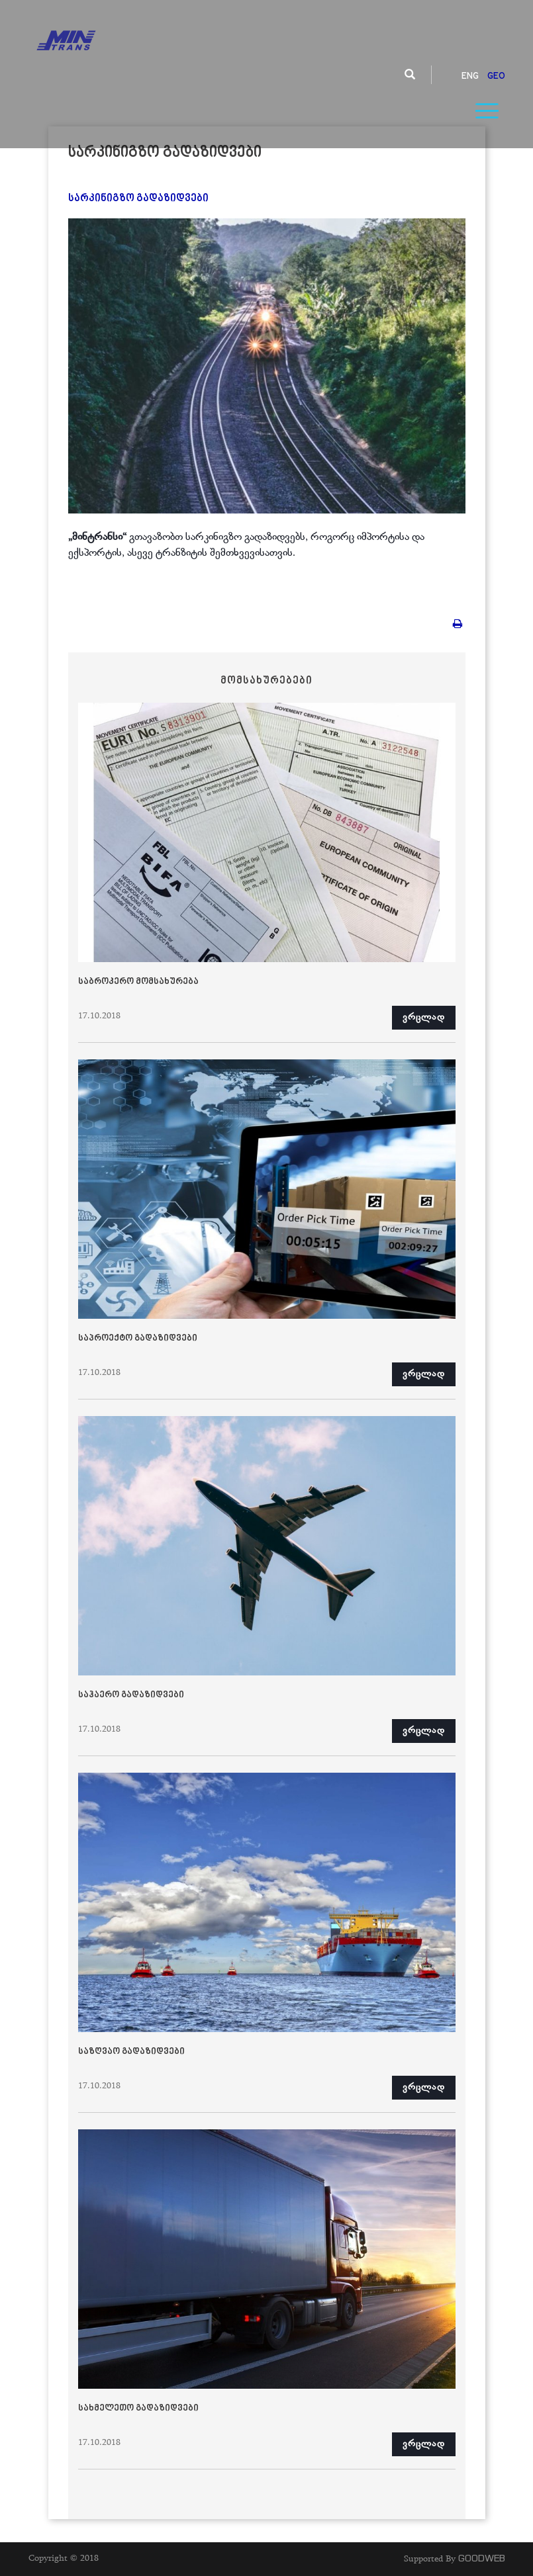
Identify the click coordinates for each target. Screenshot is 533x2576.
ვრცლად (424, 1017)
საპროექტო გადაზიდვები (137, 1338)
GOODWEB (481, 2557)
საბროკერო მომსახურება (138, 982)
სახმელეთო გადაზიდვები (138, 2408)
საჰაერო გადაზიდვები (131, 1695)
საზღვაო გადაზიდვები (131, 2052)
